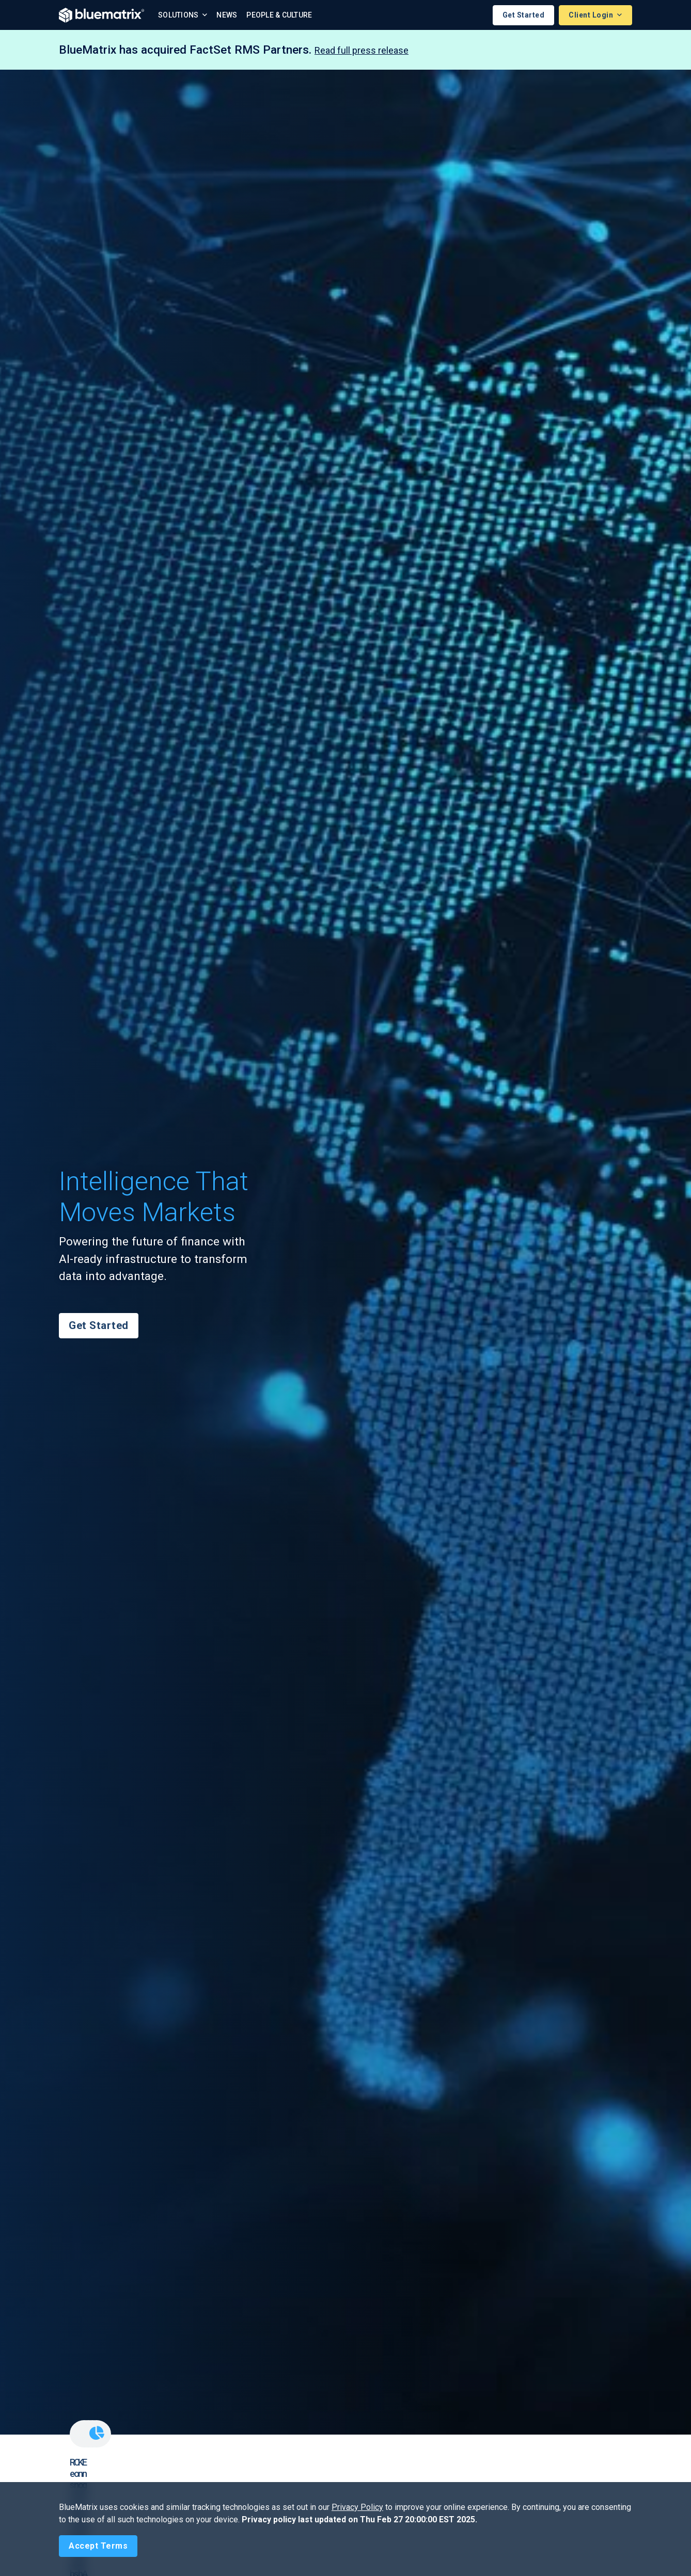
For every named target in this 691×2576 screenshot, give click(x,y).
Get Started (523, 15)
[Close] (98, 2546)
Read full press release (362, 50)
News (226, 15)
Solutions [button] (179, 15)
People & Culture (279, 15)
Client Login (592, 15)
